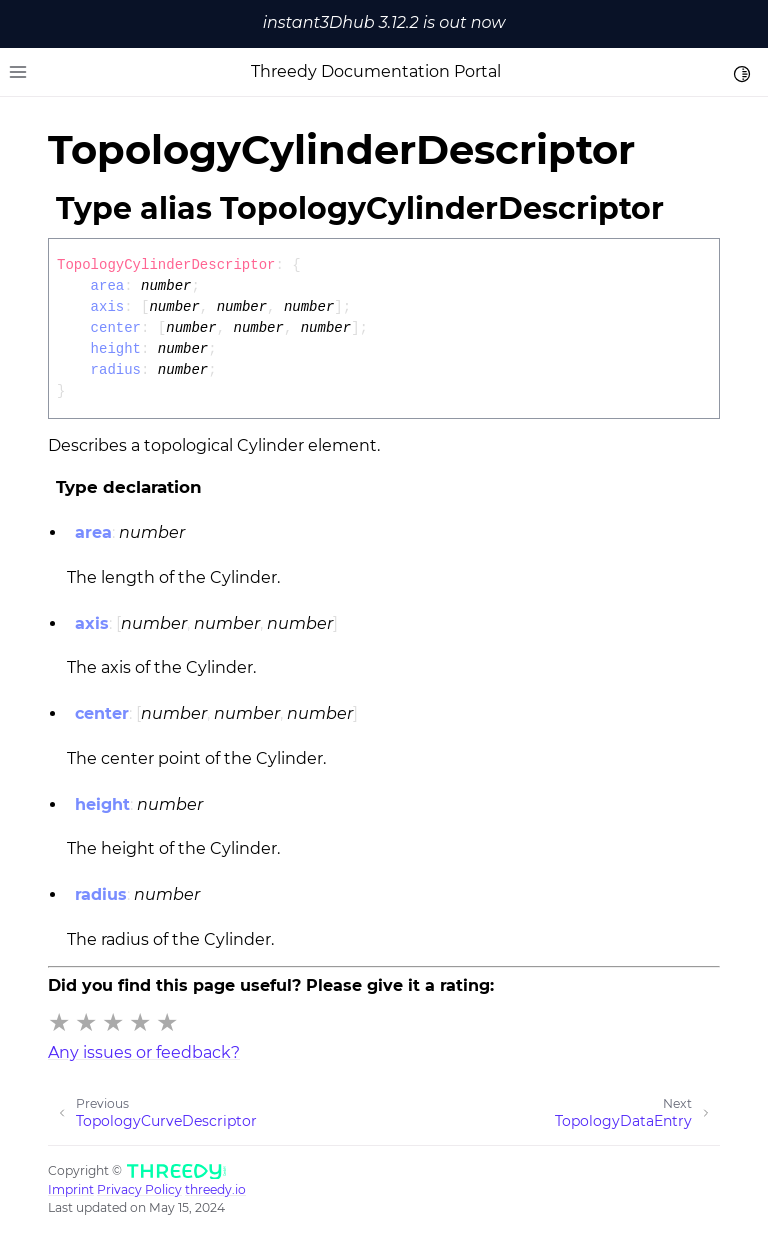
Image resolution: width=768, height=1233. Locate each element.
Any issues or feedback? (144, 1052)
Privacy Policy (139, 1189)
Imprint (71, 1189)
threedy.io (215, 1189)
